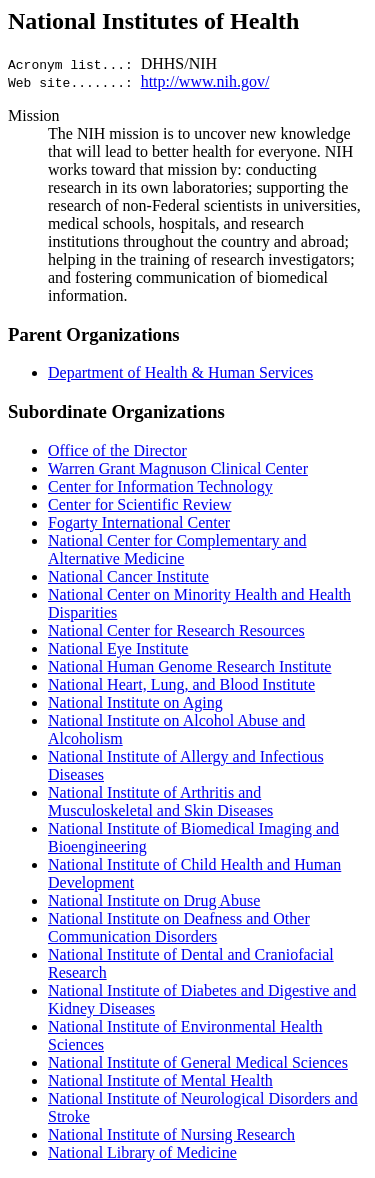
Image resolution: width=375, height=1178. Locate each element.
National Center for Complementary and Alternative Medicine (177, 549)
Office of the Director (117, 450)
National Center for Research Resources (176, 630)
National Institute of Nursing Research (171, 1134)
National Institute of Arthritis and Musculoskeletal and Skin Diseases (160, 801)
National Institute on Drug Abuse (154, 900)
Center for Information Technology (160, 486)
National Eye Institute (118, 648)
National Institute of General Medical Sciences (198, 1062)
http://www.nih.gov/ (205, 81)
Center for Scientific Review (140, 504)
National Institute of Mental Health (160, 1080)
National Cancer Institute (128, 576)
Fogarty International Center (139, 522)
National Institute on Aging (135, 702)
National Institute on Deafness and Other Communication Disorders (179, 927)
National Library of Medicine (142, 1152)
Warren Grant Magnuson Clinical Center (178, 468)
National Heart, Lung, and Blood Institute (181, 684)
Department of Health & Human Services (180, 372)
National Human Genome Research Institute (189, 666)
